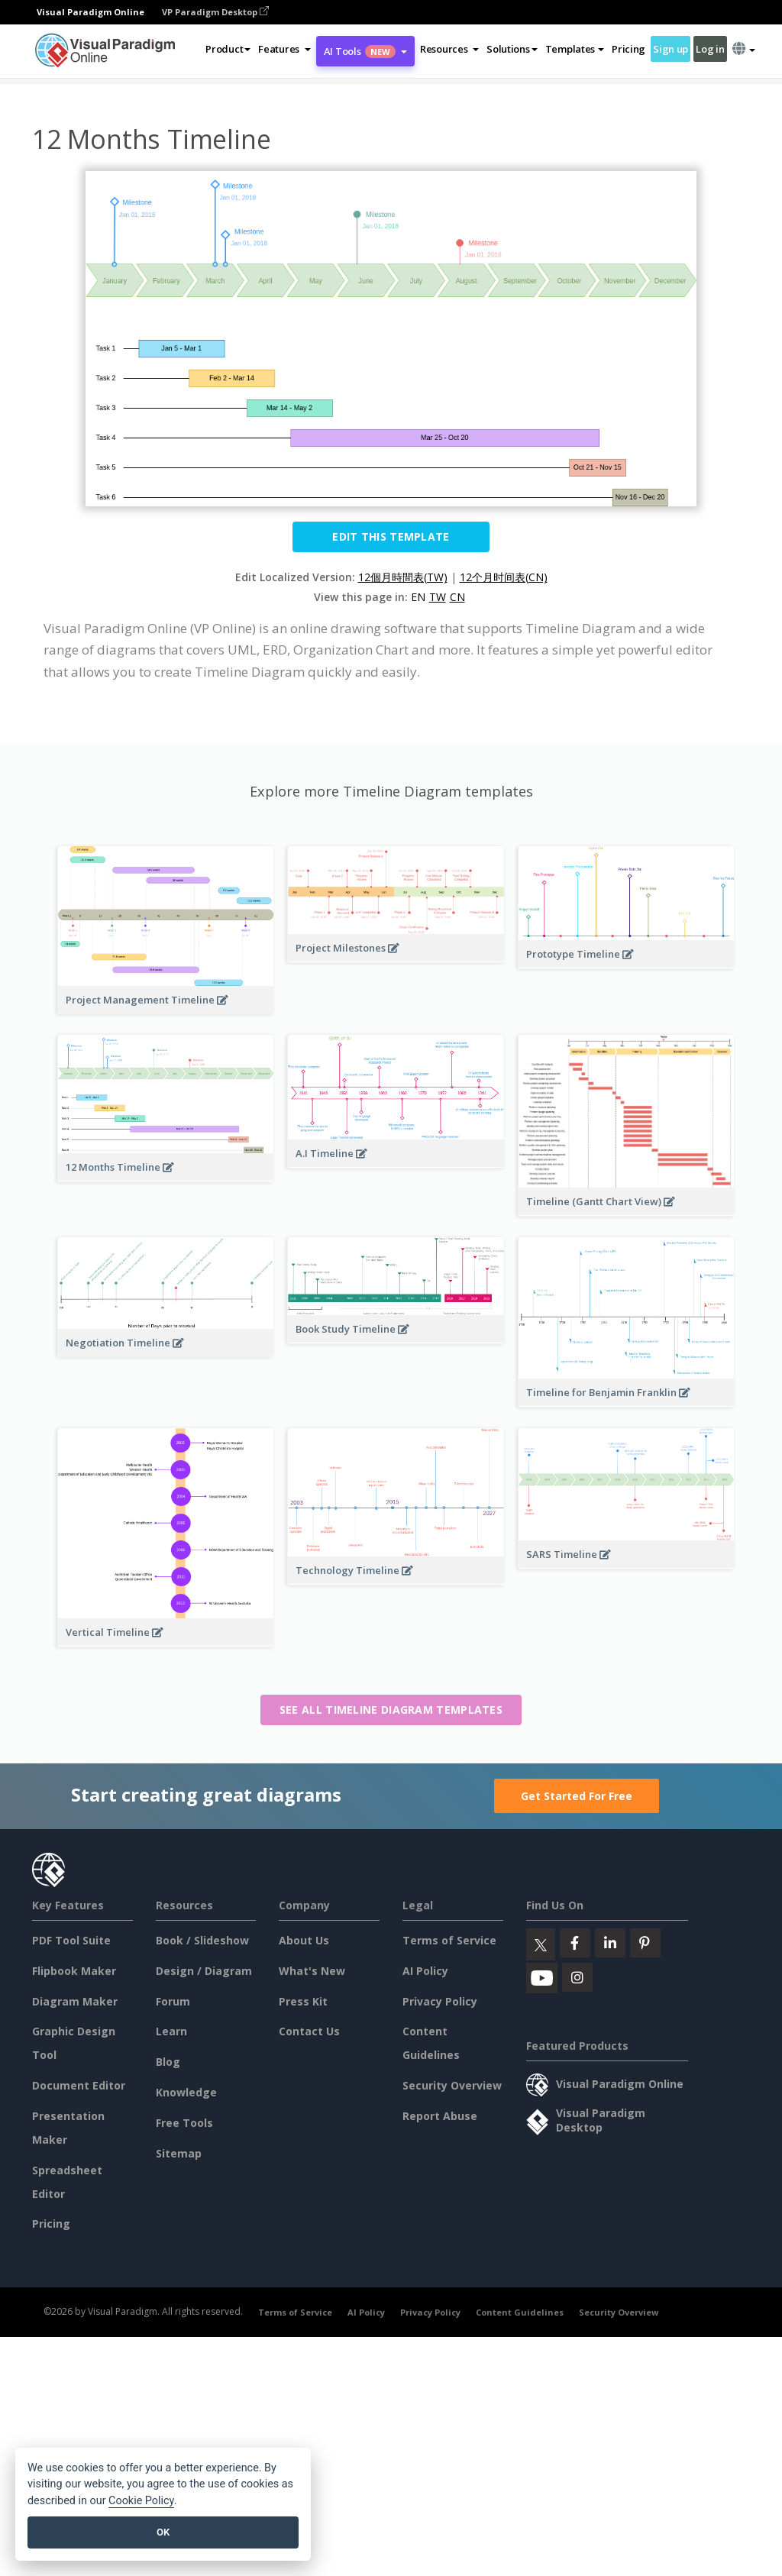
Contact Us (309, 2031)
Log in (710, 49)
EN (418, 597)
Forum (173, 2001)
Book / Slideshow (202, 1940)
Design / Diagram (204, 1971)
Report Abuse (439, 2116)
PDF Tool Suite (71, 1940)
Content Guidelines (520, 2312)
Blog (168, 2061)
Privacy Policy (439, 2001)
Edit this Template (390, 536)
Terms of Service (449, 1940)
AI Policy (425, 1971)
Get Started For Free (576, 1796)
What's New (312, 1971)
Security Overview (452, 2085)
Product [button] (227, 49)
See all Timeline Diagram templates (391, 1709)
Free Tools (184, 2122)
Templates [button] (574, 49)
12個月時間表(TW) (403, 577)
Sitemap (179, 2153)
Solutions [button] (511, 49)
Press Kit (303, 2001)
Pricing (628, 49)
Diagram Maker (75, 2001)
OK (163, 2532)
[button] (284, 49)
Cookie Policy (141, 2500)
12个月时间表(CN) (504, 577)
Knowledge (186, 2092)
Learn (171, 2031)
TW (437, 597)
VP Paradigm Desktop (215, 12)
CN (457, 597)
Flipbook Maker (74, 1971)
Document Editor (78, 2085)
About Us (304, 1940)
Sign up (670, 49)
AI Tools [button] (365, 51)
